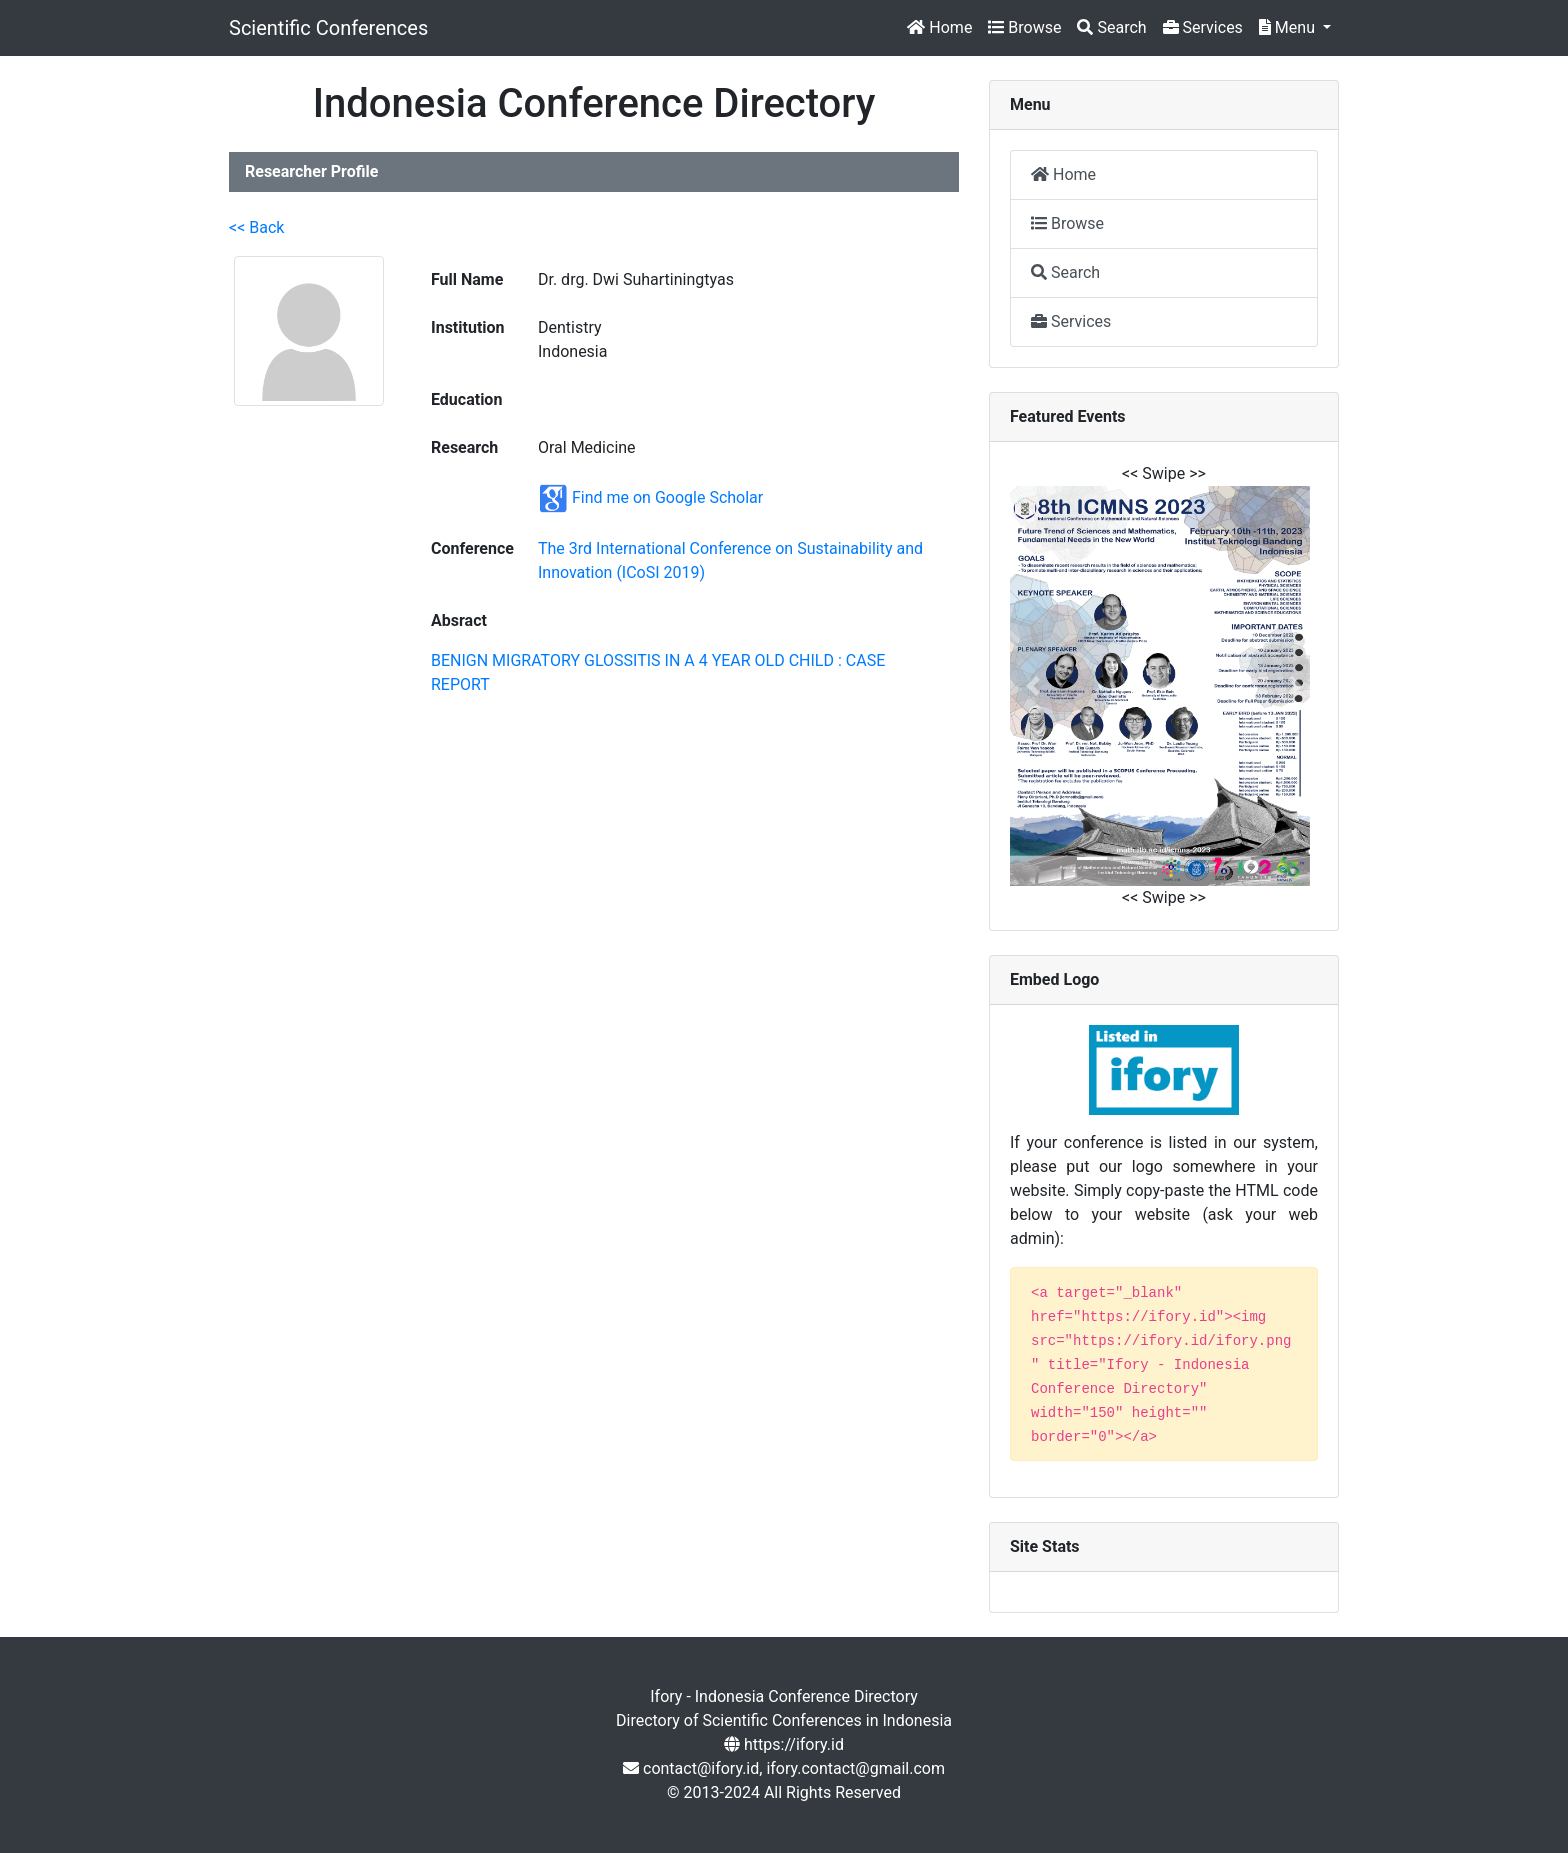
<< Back (256, 227)
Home (939, 27)
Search (1111, 27)
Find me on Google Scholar (667, 497)
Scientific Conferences (328, 28)
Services (1203, 27)
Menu (1289, 27)
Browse (1024, 27)
